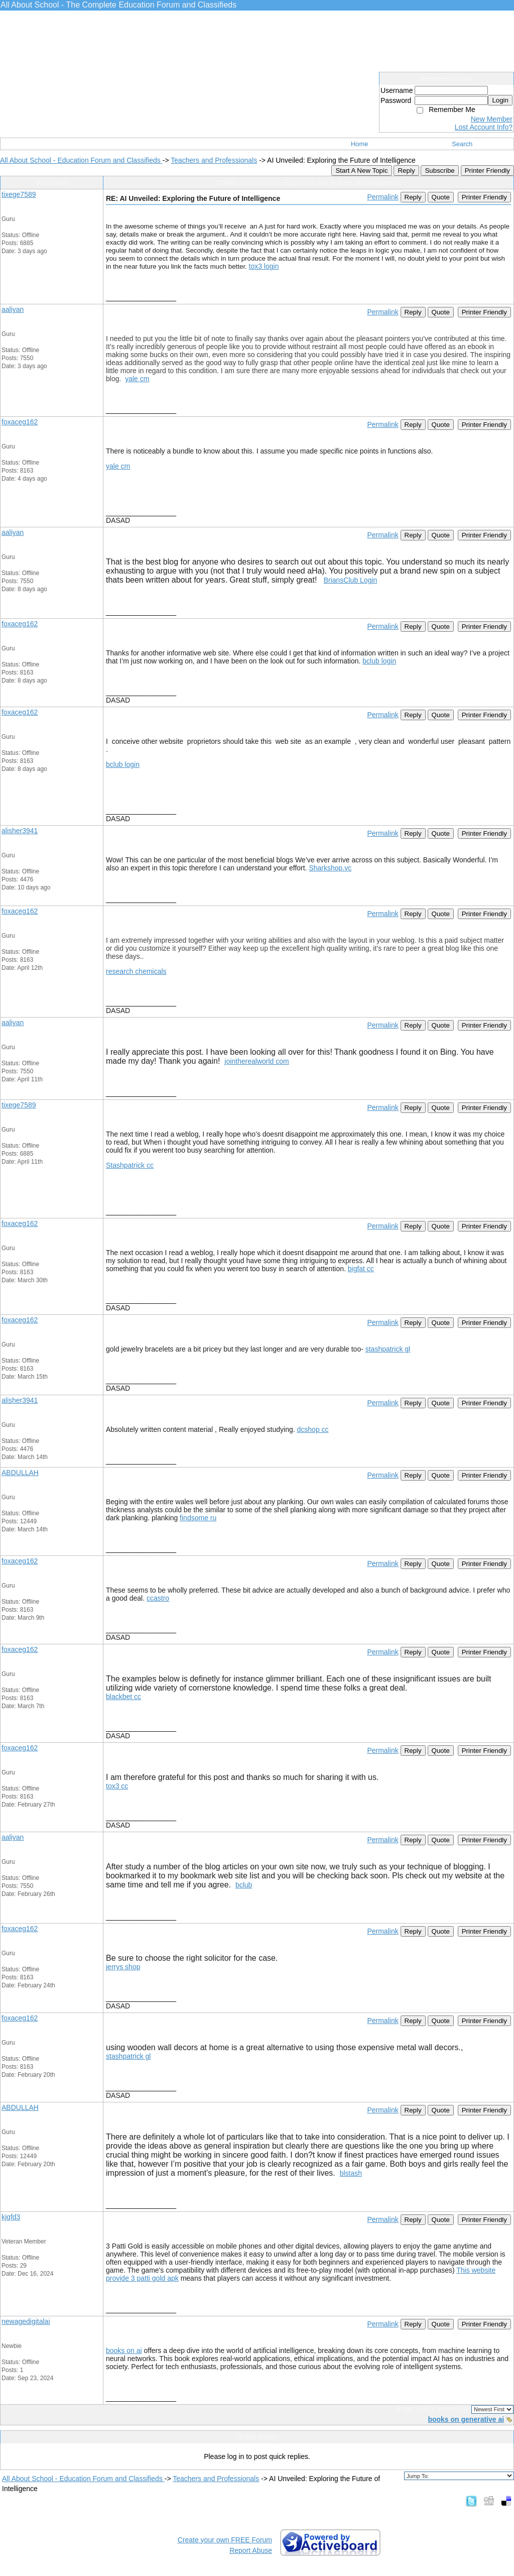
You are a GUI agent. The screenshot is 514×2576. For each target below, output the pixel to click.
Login (500, 100)
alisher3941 (20, 831)
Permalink (382, 197)
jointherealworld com (256, 1061)
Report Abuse (250, 2550)
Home (359, 144)
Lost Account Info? (483, 127)
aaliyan (13, 309)
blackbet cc (123, 1697)
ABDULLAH (20, 1473)
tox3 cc (117, 1786)
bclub (243, 1885)
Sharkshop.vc (330, 868)
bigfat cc (361, 1269)
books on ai (124, 2350)
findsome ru (198, 1518)
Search (462, 144)
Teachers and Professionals (214, 160)
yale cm (137, 379)
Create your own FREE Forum (225, 2540)
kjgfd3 (11, 2217)
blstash (351, 2173)
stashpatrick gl (387, 1349)
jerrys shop (123, 1967)
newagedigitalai (26, 2321)
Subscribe (439, 170)
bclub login (379, 661)
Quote (441, 197)
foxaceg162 (20, 422)
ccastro (158, 1598)
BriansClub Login (350, 580)
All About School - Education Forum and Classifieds (81, 160)
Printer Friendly (487, 170)
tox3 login (264, 266)
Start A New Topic (361, 170)
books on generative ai (466, 2419)
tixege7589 (19, 194)
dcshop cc (313, 1429)
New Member (491, 119)
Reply (406, 170)
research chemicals (136, 971)
